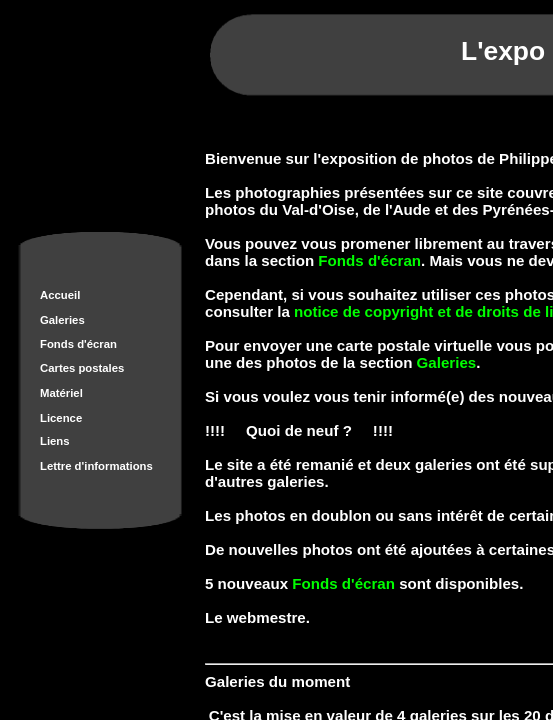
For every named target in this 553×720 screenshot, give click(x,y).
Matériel (61, 393)
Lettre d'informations (96, 466)
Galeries (62, 320)
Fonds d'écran (78, 344)
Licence (61, 418)
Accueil (60, 295)
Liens (55, 441)
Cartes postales (82, 368)
